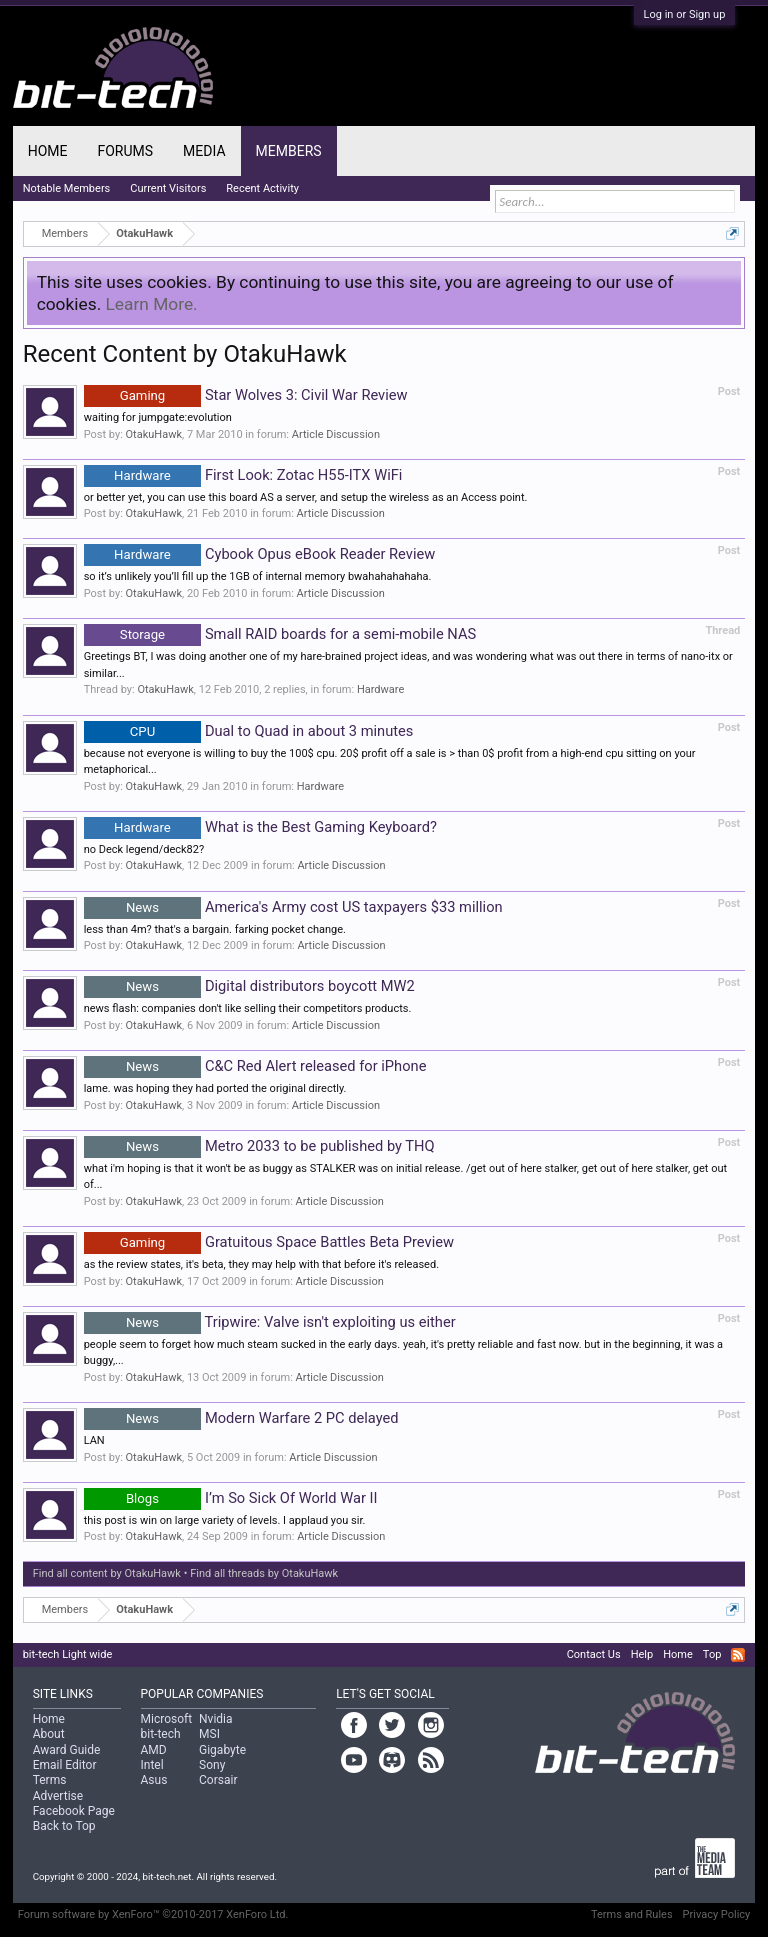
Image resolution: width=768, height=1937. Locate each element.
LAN (94, 1440)
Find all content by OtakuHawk (107, 1573)
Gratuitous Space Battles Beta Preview (269, 1242)
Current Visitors (168, 188)
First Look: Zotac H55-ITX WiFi (243, 475)
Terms (50, 1780)
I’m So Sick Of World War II (231, 1498)
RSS (738, 1655)
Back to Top (64, 1826)
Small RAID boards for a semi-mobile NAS (280, 634)
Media (204, 151)
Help (642, 1654)
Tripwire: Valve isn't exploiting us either (270, 1322)
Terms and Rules (632, 1914)
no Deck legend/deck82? (144, 849)
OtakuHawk (154, 434)
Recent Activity (262, 188)
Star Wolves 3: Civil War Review (246, 395)
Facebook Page (74, 1811)
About (49, 1734)
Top (712, 1654)
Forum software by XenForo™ (153, 1914)
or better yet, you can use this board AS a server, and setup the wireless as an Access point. (306, 497)
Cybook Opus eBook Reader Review (260, 554)
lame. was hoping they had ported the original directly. (215, 1088)
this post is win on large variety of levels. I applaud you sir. (225, 1520)
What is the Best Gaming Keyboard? (260, 827)
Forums (125, 151)
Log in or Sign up (685, 14)
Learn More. (152, 304)
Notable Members (67, 188)
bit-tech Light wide (68, 1654)
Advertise (58, 1796)
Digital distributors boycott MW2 (249, 986)
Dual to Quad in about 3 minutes (249, 731)
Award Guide (67, 1750)
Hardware (380, 689)
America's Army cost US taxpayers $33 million (293, 907)
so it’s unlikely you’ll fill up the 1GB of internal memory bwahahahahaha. (258, 576)
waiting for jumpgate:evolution (158, 417)
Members (289, 151)
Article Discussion (336, 434)
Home (48, 151)
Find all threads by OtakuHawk (264, 1573)
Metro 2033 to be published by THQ (259, 1146)
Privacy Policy (717, 1914)
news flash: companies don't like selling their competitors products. (248, 1008)
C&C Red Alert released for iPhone (255, 1066)
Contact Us (594, 1654)
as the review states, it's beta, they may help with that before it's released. (261, 1264)
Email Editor (65, 1765)
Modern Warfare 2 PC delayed (241, 1418)
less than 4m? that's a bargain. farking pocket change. (215, 929)
